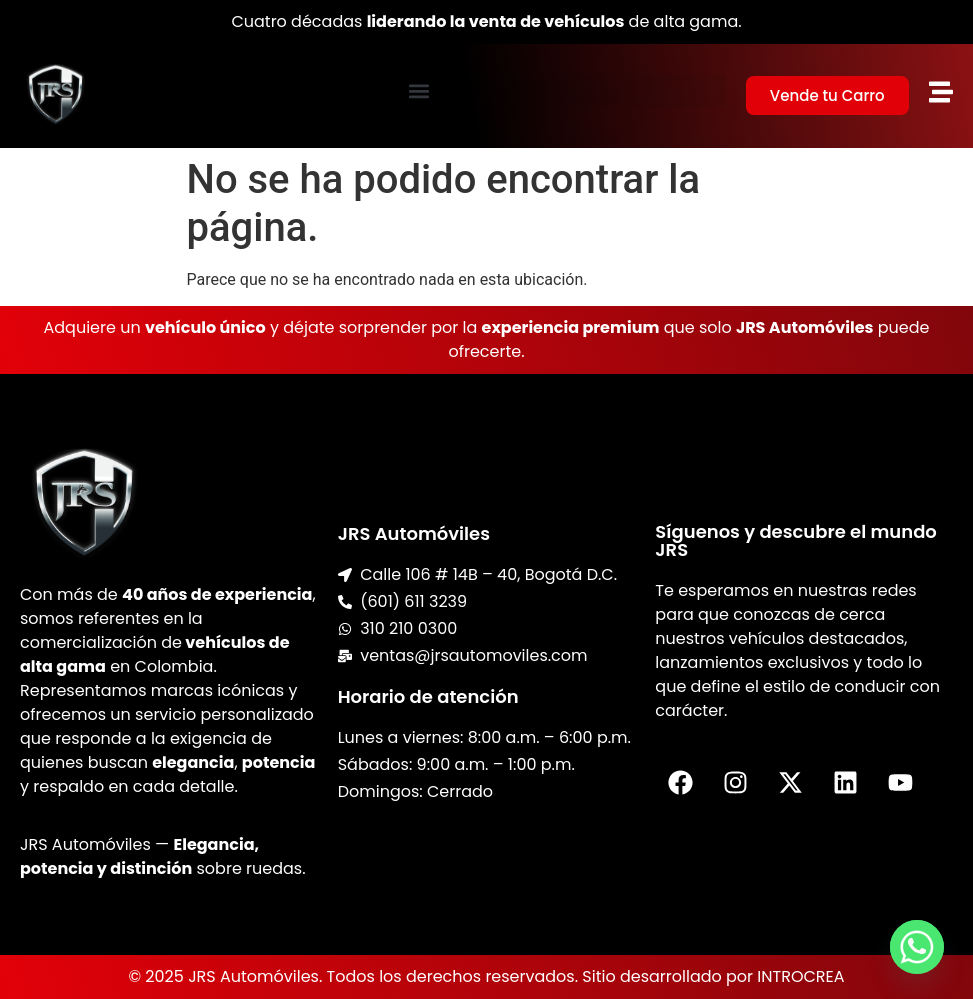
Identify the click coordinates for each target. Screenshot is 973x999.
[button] (418, 90)
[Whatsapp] (917, 947)
